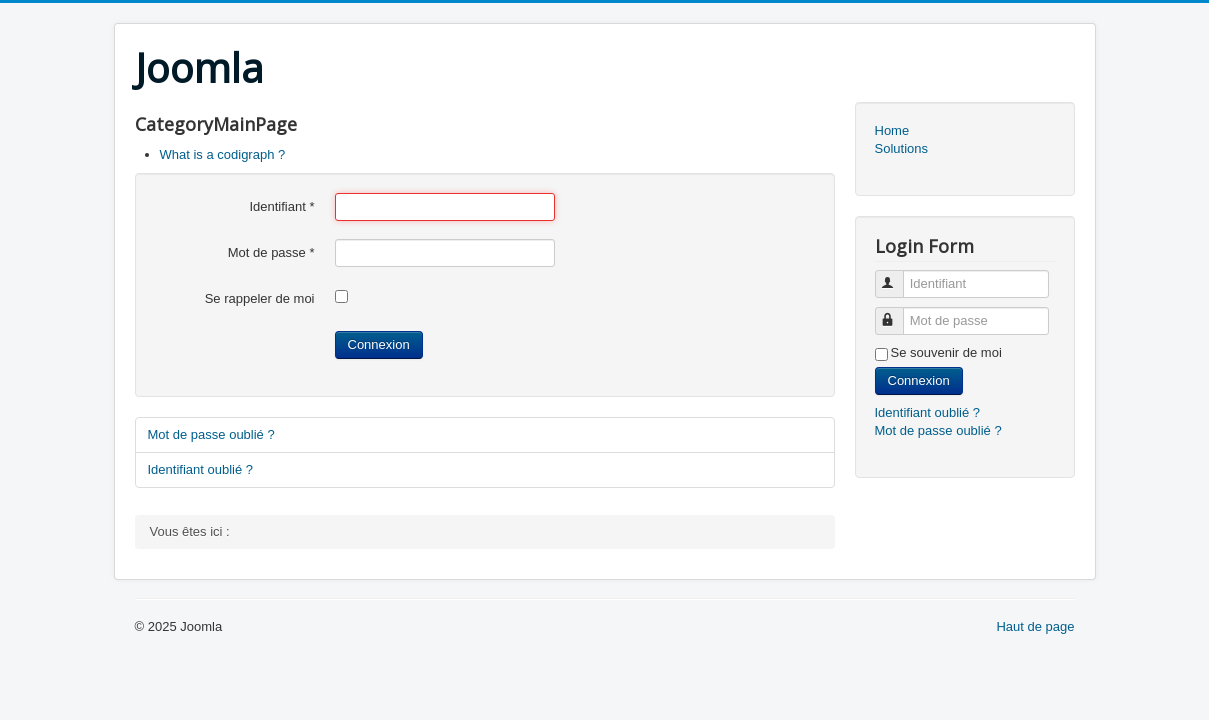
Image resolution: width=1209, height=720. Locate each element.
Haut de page (1035, 626)
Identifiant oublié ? (201, 469)
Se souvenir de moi (946, 352)
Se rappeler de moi (260, 298)
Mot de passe (271, 252)
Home (892, 130)
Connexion (379, 344)
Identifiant (281, 206)
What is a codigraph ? (223, 154)
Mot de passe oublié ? (211, 434)
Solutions (901, 148)
